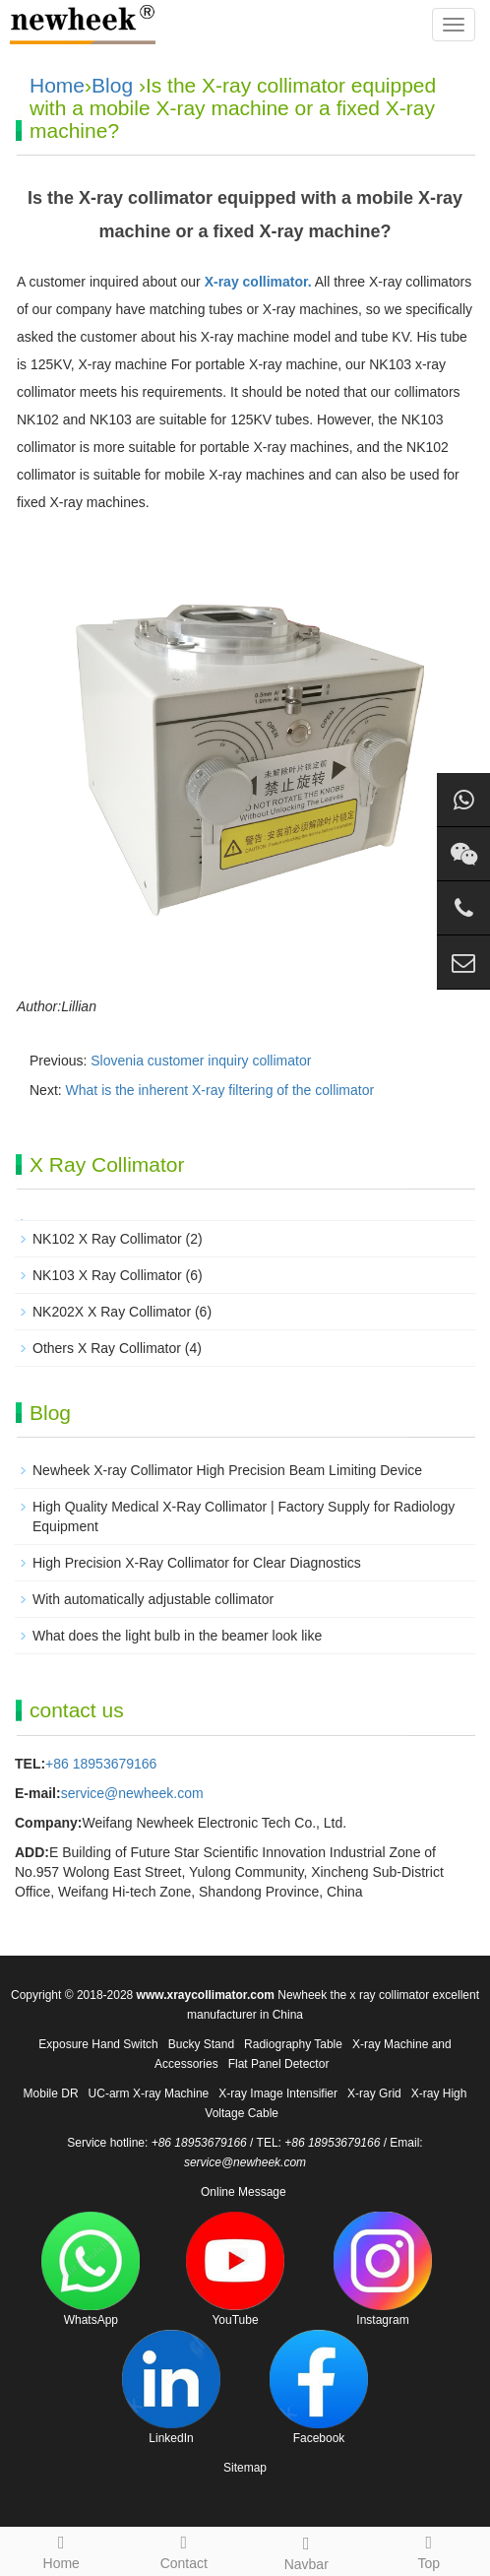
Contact (184, 2549)
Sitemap (245, 2468)
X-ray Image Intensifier (277, 2093)
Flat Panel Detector (279, 2064)
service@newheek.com (132, 1793)
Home (57, 85)
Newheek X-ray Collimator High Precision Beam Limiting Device (227, 1470)
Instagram (383, 2269)
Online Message (243, 2192)
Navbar (306, 2550)
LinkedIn (171, 2387)
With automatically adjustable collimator (153, 1599)
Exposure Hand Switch (97, 2044)
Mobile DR (51, 2093)
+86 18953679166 (100, 1763)
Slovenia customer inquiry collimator (201, 1060)
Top (429, 2549)
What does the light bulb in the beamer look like (177, 1635)
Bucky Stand (201, 2044)
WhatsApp (90, 2269)
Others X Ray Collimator (106, 1348)
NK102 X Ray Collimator (107, 1239)
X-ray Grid (374, 2093)
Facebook (319, 2387)
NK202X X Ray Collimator (111, 1312)
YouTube (235, 2269)
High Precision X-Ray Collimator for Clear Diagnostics (196, 1563)
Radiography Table (293, 2044)
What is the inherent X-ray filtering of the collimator (220, 1090)
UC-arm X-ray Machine (149, 2093)
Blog (112, 85)
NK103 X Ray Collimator (107, 1275)
